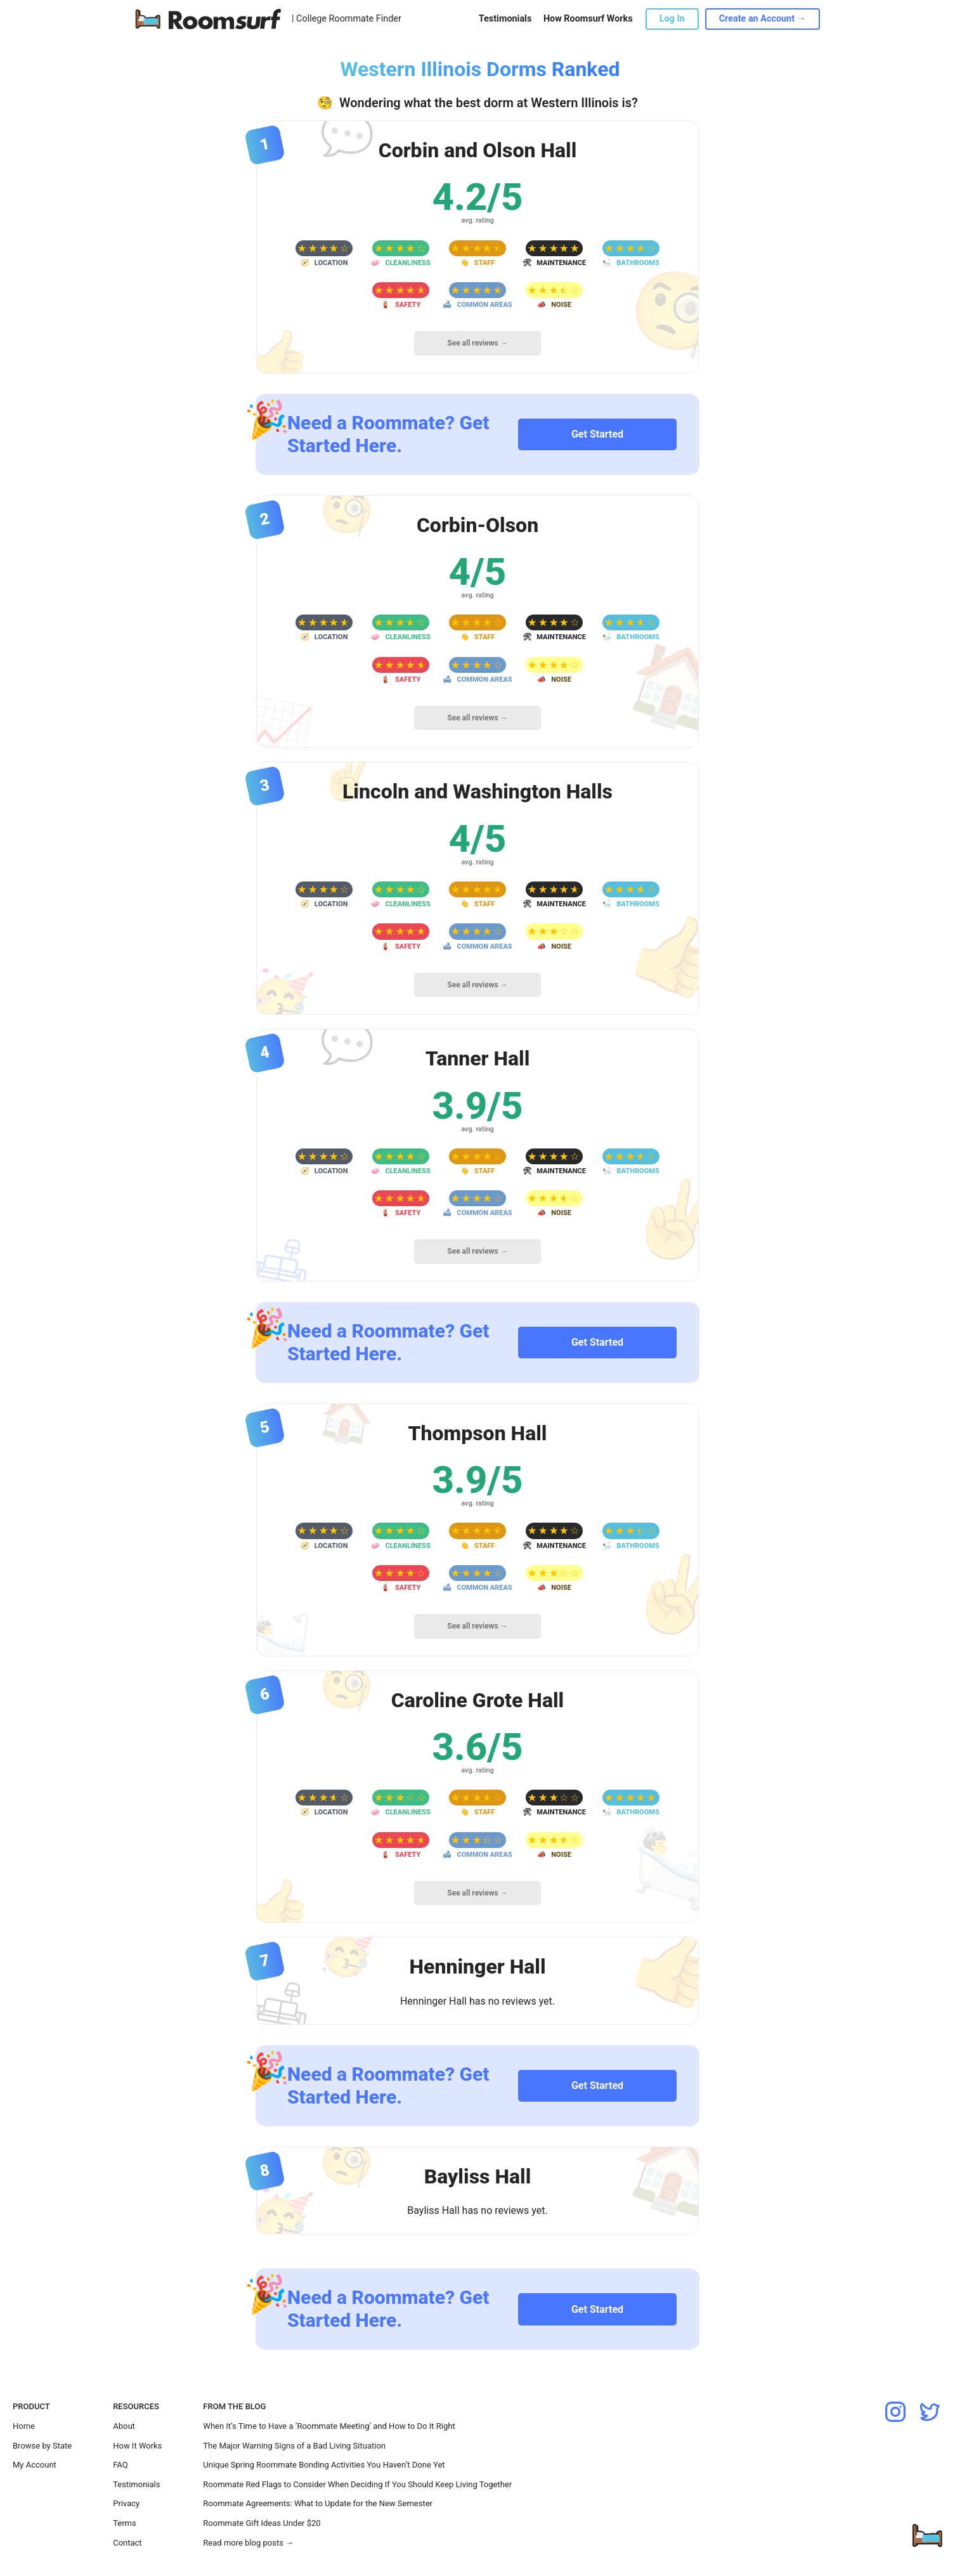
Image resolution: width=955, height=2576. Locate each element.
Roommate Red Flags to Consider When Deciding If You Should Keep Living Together (357, 2484)
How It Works (137, 2445)
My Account (34, 2464)
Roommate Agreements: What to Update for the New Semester (317, 2503)
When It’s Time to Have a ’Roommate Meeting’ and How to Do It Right (329, 2426)
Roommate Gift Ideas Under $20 (261, 2523)
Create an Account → (762, 18)
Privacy (126, 2503)
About (124, 2426)
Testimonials (505, 18)
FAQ (120, 2464)
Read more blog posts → (248, 2542)
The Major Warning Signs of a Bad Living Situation (294, 2445)
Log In (672, 18)
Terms (124, 2523)
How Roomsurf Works (588, 18)
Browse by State (42, 2445)
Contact (127, 2542)
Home (24, 2426)
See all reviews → (477, 343)
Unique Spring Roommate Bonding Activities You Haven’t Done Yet (324, 2464)
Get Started (597, 434)
